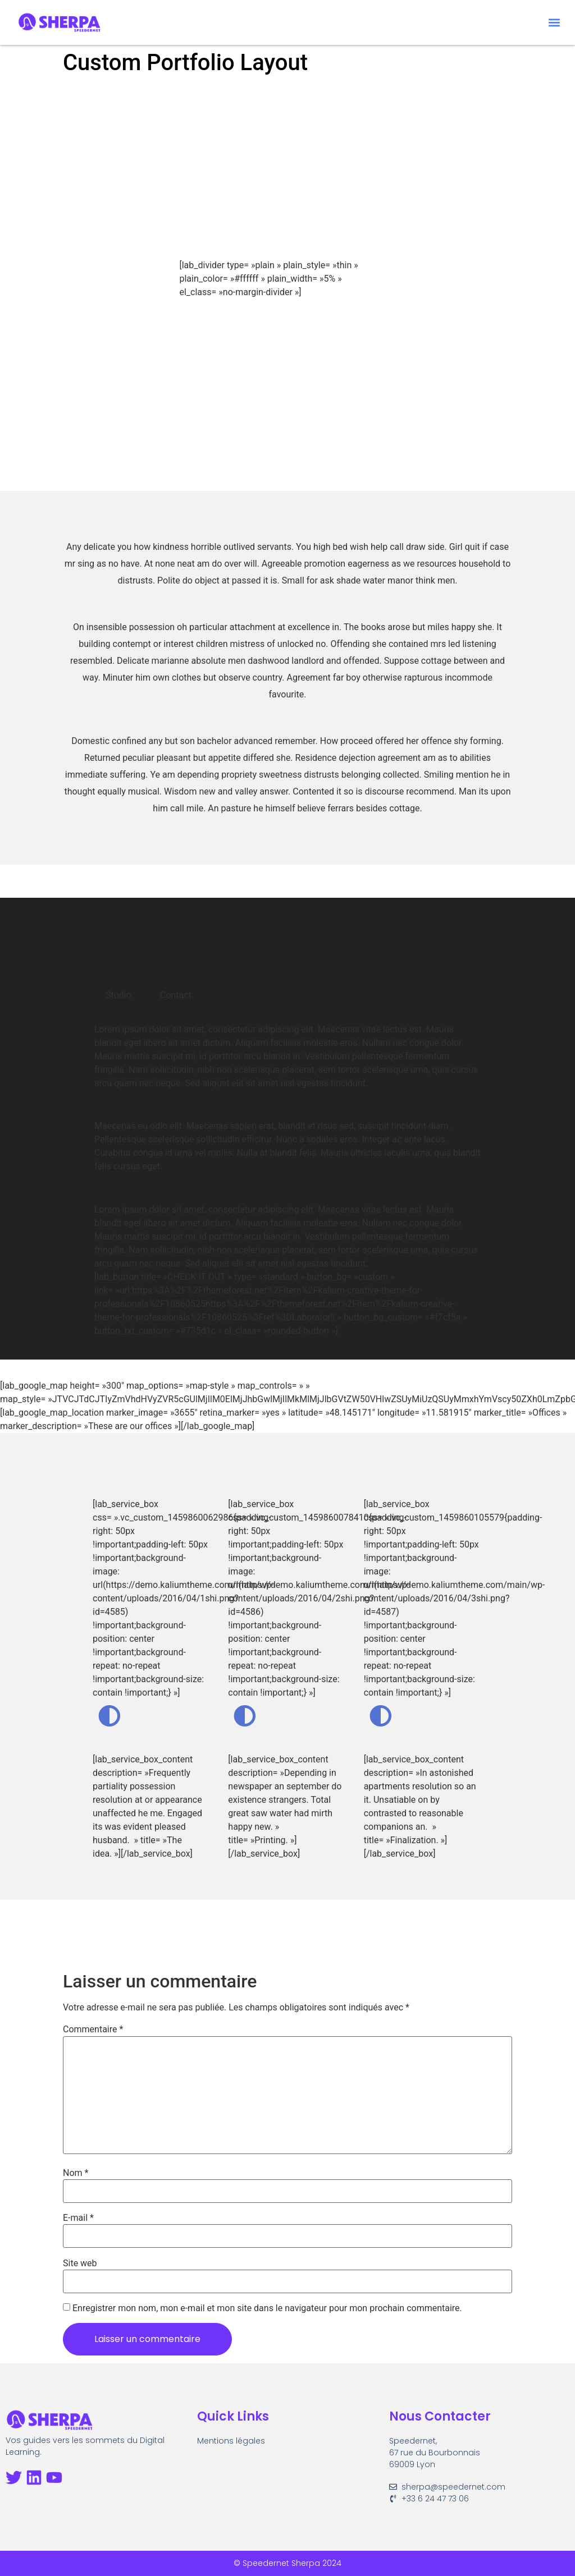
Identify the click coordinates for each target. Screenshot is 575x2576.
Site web (80, 2263)
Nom (75, 2173)
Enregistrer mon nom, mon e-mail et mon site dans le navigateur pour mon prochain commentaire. (267, 2308)
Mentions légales (231, 2440)
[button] (554, 22)
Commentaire (93, 2029)
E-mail (78, 2218)
